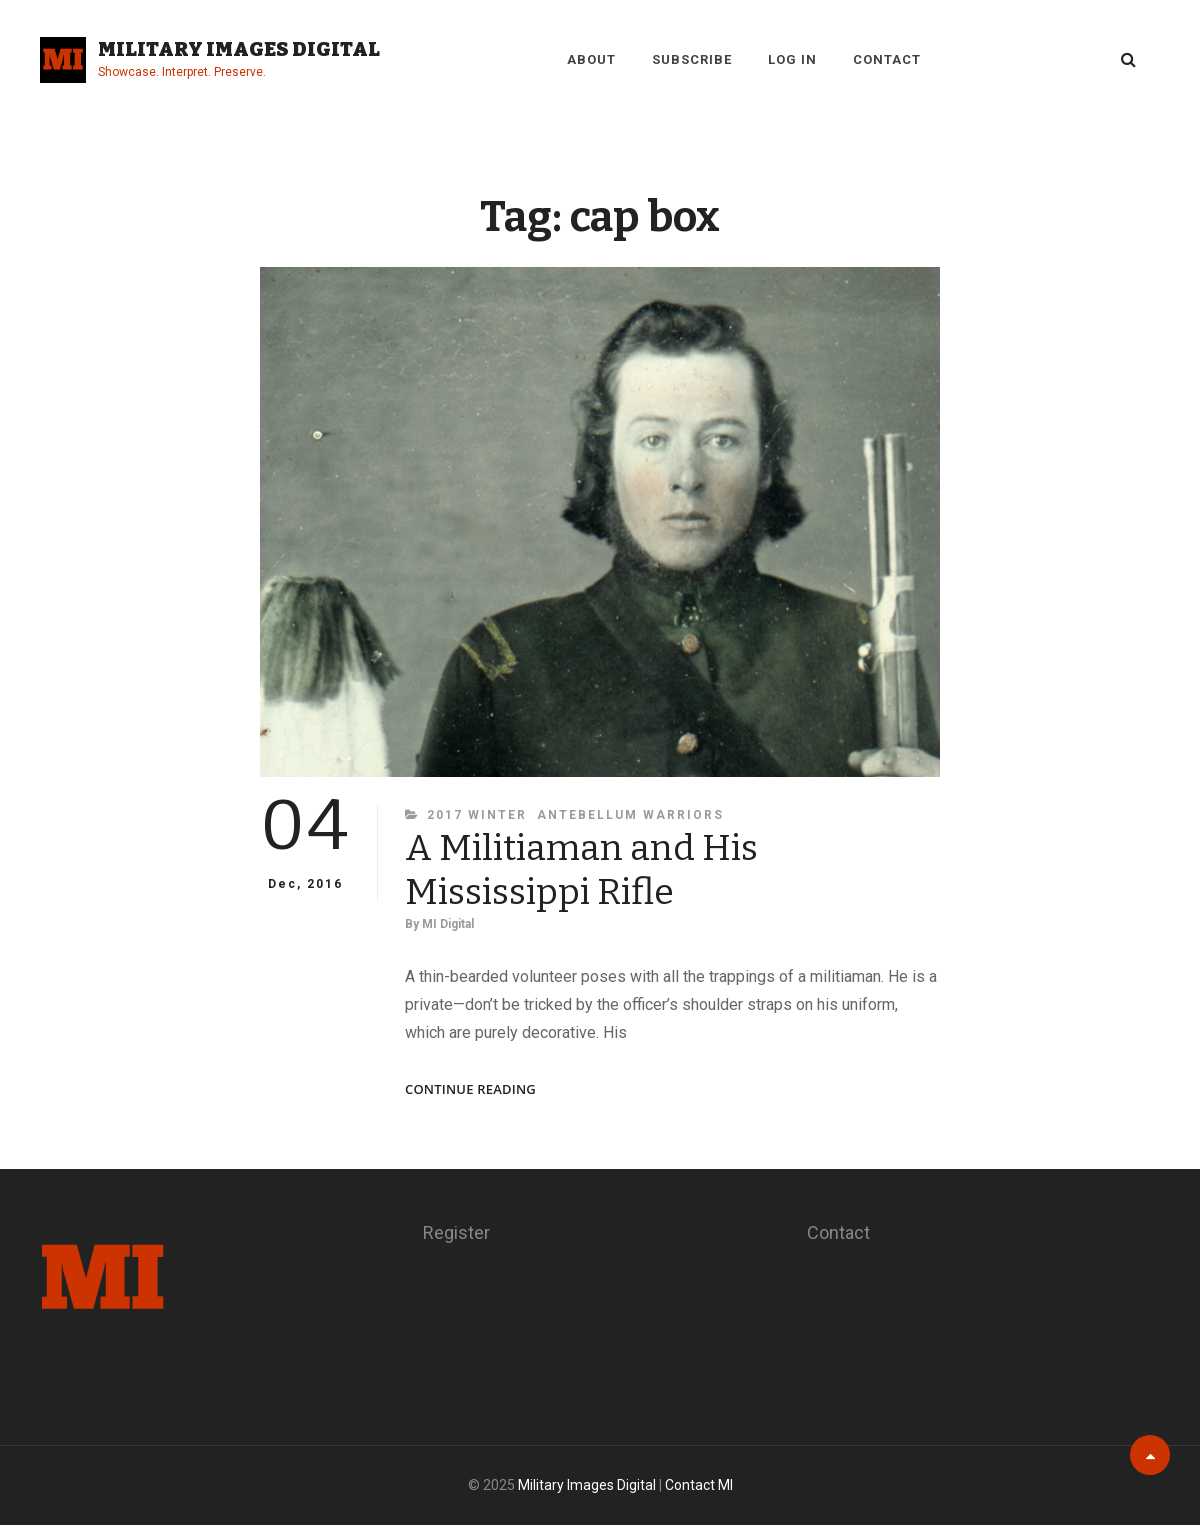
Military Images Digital (239, 49)
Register (456, 1232)
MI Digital (448, 924)
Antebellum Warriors (630, 815)
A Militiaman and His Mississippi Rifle (581, 870)
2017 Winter (477, 815)
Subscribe (692, 59)
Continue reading (470, 1089)
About (591, 59)
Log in (792, 59)
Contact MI (699, 1485)
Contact (887, 59)
